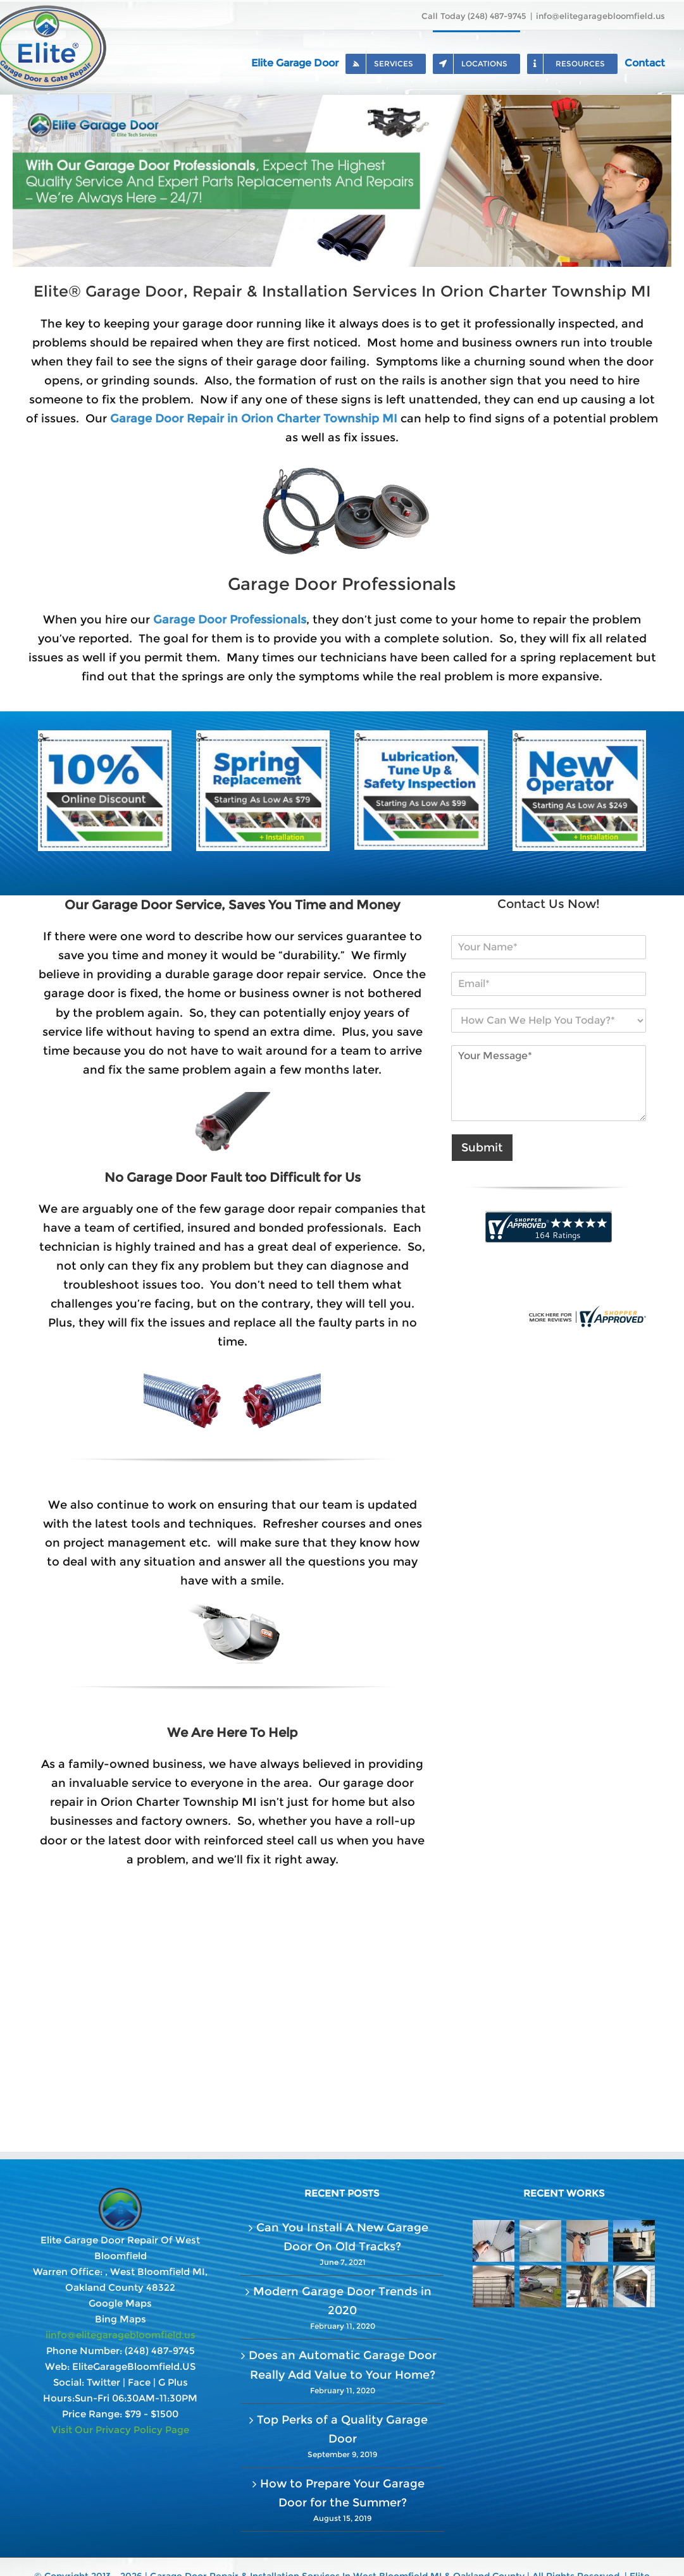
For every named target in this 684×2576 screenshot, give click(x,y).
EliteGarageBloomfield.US (134, 2366)
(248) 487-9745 (160, 2351)
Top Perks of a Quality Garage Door (342, 2429)
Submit (482, 1148)
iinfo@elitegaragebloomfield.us (121, 2335)
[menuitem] (298, 62)
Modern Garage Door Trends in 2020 (342, 2301)
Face (139, 2382)
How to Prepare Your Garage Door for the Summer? (342, 2493)
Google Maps (120, 2303)
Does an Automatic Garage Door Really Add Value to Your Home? (343, 2364)
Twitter (103, 2382)
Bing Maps (120, 2319)
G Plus (173, 2382)
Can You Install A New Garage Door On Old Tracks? (342, 2237)
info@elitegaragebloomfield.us (600, 16)
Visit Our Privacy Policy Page (120, 2430)
